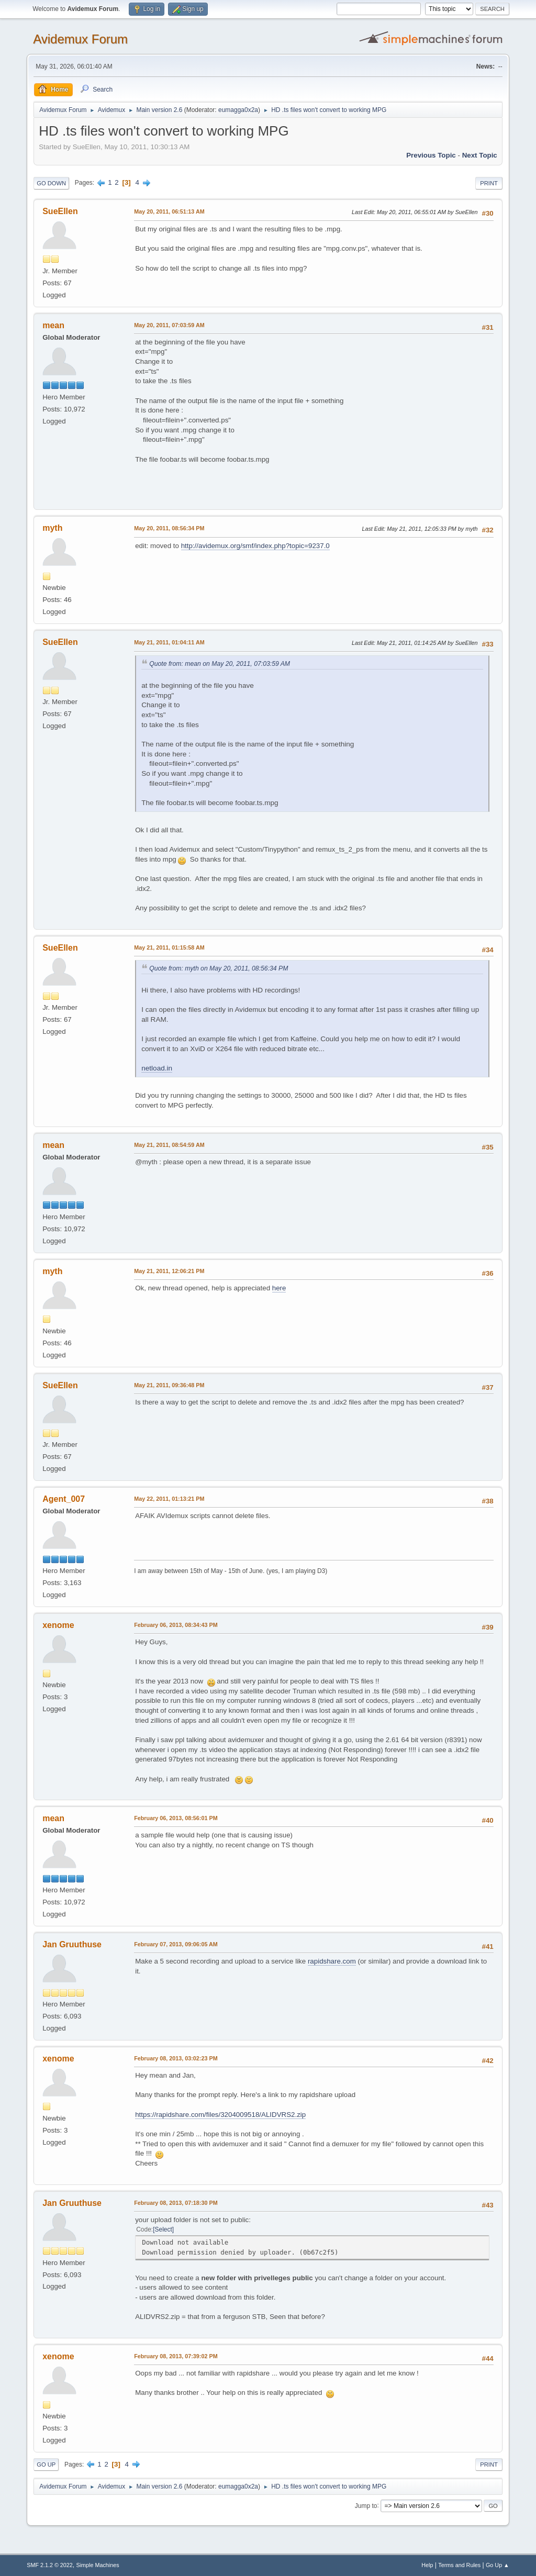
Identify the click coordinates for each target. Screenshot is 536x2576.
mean (53, 325)
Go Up (46, 2464)
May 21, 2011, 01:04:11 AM (169, 642)
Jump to (366, 2505)
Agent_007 (63, 1499)
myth (52, 527)
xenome (58, 1625)
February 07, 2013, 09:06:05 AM (176, 1944)
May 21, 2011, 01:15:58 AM (169, 947)
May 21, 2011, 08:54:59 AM (169, 1145)
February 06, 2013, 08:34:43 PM (175, 1625)
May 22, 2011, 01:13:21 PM (169, 1499)
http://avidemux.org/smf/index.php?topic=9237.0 (255, 546)
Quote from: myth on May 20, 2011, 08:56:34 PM (218, 968)
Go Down (51, 183)
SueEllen (60, 211)
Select (163, 2229)
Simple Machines (97, 2565)
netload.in (156, 1068)
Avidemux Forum (80, 39)
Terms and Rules (459, 2565)
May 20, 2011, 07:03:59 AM (169, 325)
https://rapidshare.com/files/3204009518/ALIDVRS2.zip (220, 2114)
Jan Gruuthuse (72, 1944)
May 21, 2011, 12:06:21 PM (169, 1271)
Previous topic (431, 155)
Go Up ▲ (497, 2565)
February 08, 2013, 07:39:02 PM (175, 2356)
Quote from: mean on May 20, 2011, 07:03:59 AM (219, 663)
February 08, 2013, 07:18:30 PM (175, 2203)
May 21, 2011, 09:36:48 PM (169, 1385)
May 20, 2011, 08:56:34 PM (169, 528)
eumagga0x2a (238, 110)
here (279, 1288)
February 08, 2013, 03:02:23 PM (175, 2058)
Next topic (479, 155)
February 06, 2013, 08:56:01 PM (175, 1818)
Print (489, 183)
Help (427, 2565)
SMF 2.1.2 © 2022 (50, 2565)
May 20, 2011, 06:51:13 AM (169, 211)
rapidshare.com (332, 1961)
